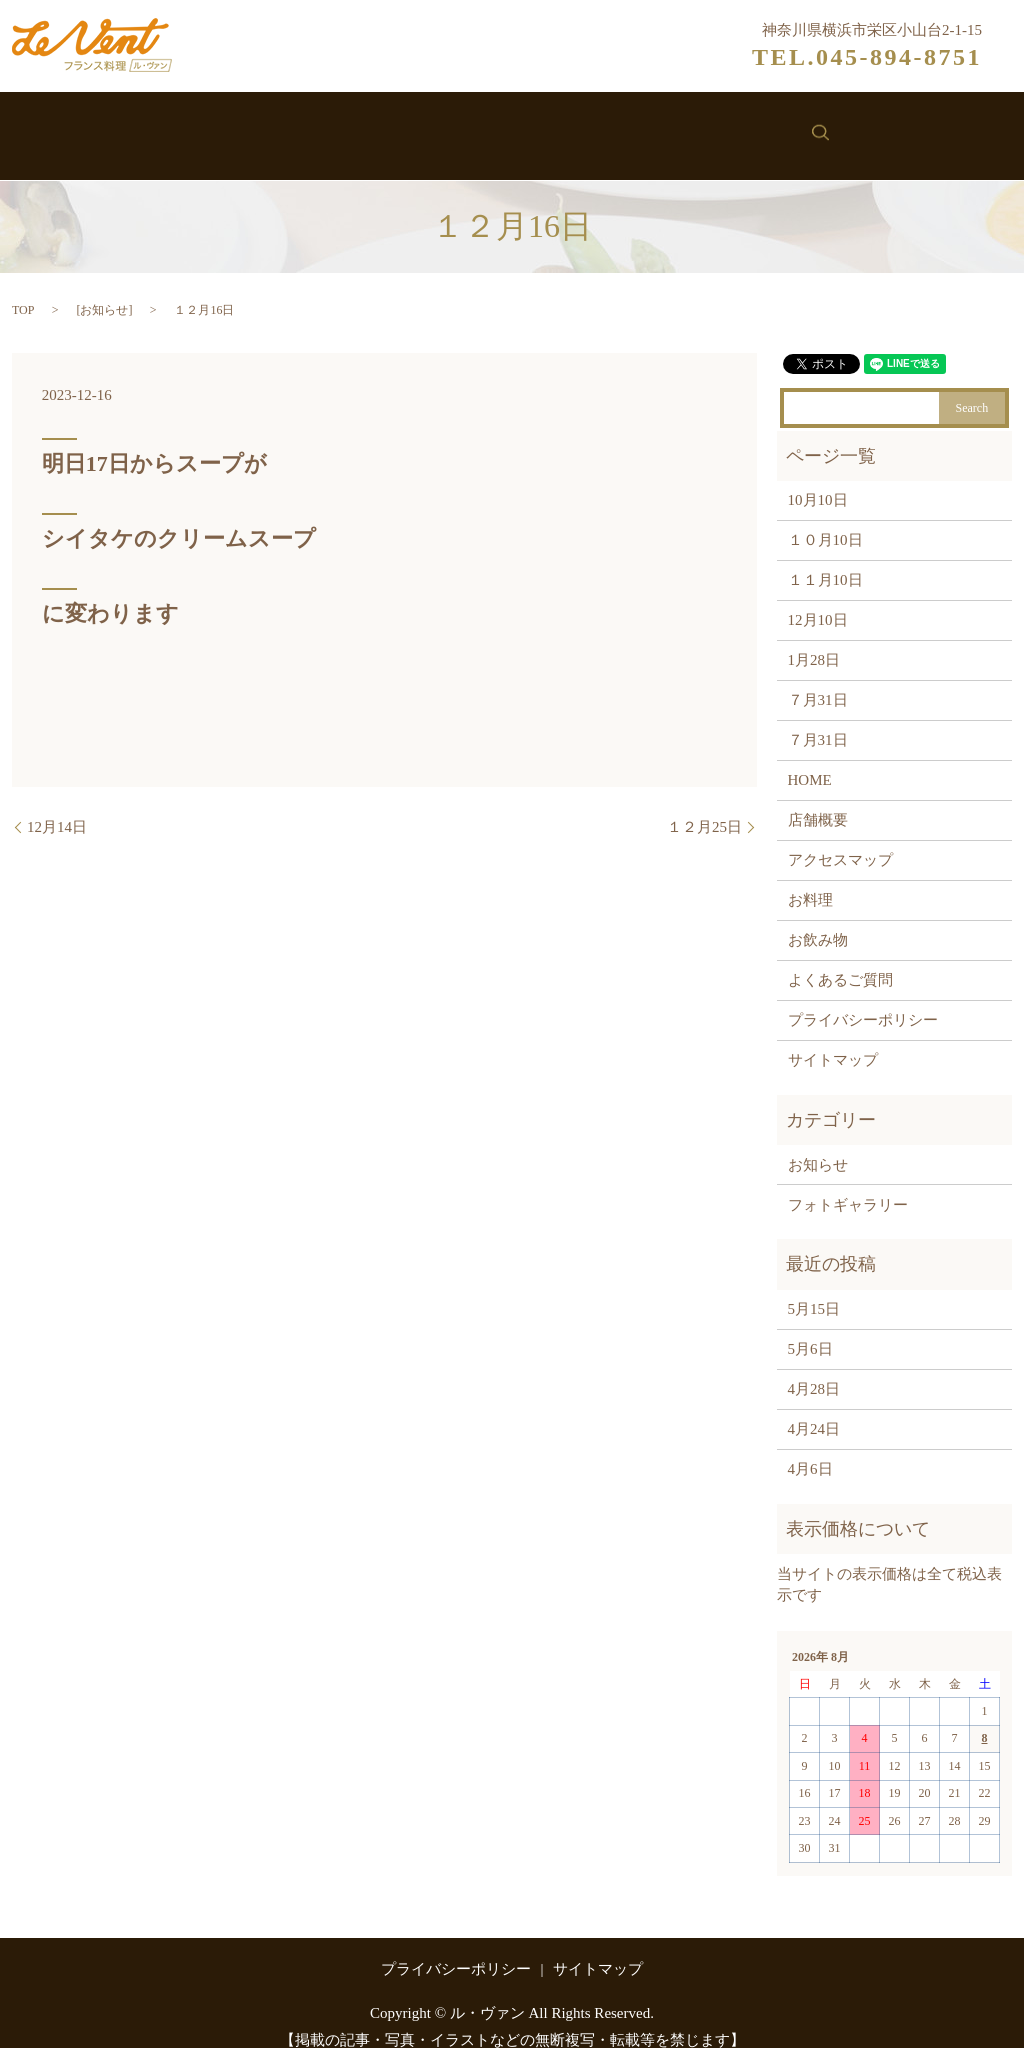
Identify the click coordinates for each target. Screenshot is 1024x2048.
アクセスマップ (840, 840)
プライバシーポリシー (863, 1000)
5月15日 (814, 1289)
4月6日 (810, 1449)
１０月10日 (825, 520)
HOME (810, 760)
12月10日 (818, 600)
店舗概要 (818, 800)
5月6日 (810, 1329)
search (862, 126)
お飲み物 (539, 127)
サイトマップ (833, 1040)
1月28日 (814, 640)
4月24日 (814, 1409)
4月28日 (814, 1369)
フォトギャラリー (848, 1184)
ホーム (173, 127)
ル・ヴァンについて (308, 127)
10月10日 (818, 480)
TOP (23, 289)
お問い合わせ (761, 127)
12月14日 (57, 806)
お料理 (443, 127)
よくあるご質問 (840, 960)
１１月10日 (825, 560)
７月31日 (818, 680)
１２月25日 (704, 806)
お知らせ (642, 127)
